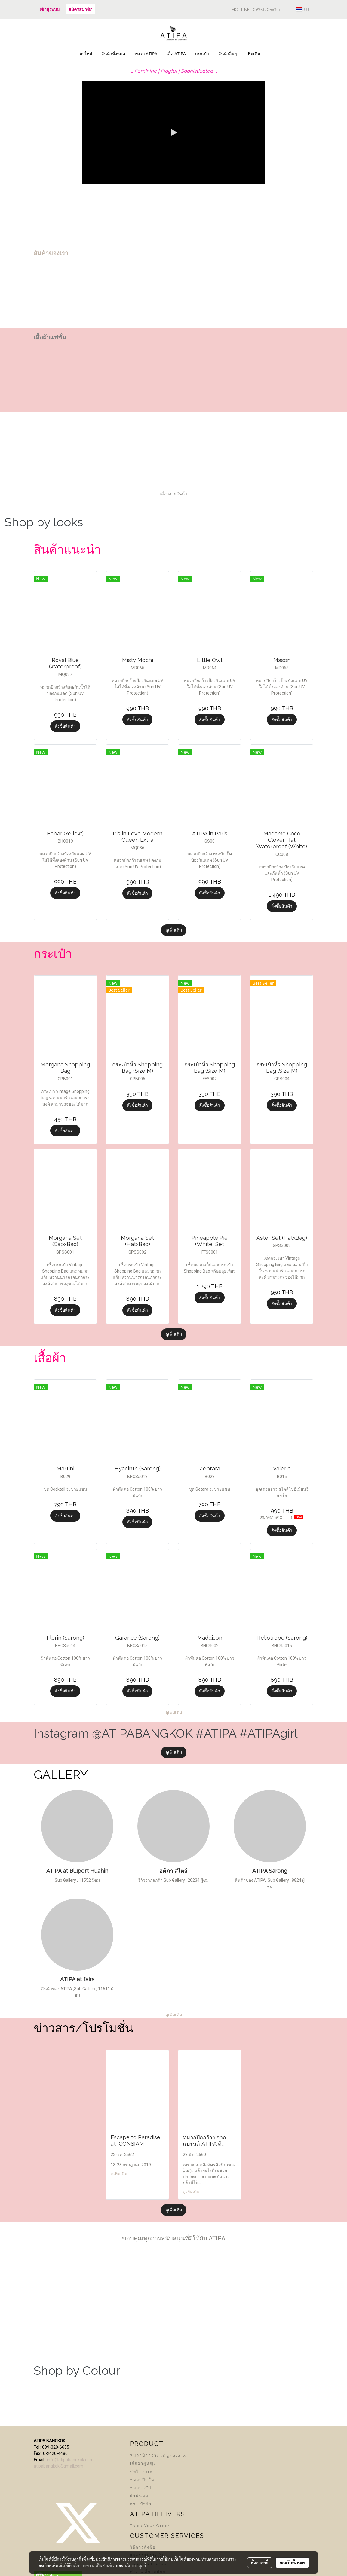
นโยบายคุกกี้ (135, 2565)
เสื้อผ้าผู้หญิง (143, 2463)
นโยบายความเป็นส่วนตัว (93, 2565)
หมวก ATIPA (145, 53)
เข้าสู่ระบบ (50, 9)
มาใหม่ (85, 53)
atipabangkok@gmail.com (58, 2466)
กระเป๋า (202, 53)
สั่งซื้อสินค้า (65, 726)
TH (302, 9)
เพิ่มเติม (253, 53)
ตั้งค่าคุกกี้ (259, 2562)
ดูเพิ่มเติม (173, 930)
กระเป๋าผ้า (141, 2504)
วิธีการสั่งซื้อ (143, 2547)
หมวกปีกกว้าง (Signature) (158, 2455)
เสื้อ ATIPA (176, 53)
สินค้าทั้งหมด (113, 53)
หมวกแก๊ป (140, 2488)
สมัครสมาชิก (80, 9)
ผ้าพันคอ (139, 2496)
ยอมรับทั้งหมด (292, 2562)
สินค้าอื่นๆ (227, 53)
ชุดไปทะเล (141, 2471)
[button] (270, 53)
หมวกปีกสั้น (142, 2479)
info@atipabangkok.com (70, 2459)
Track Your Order (150, 2525)
